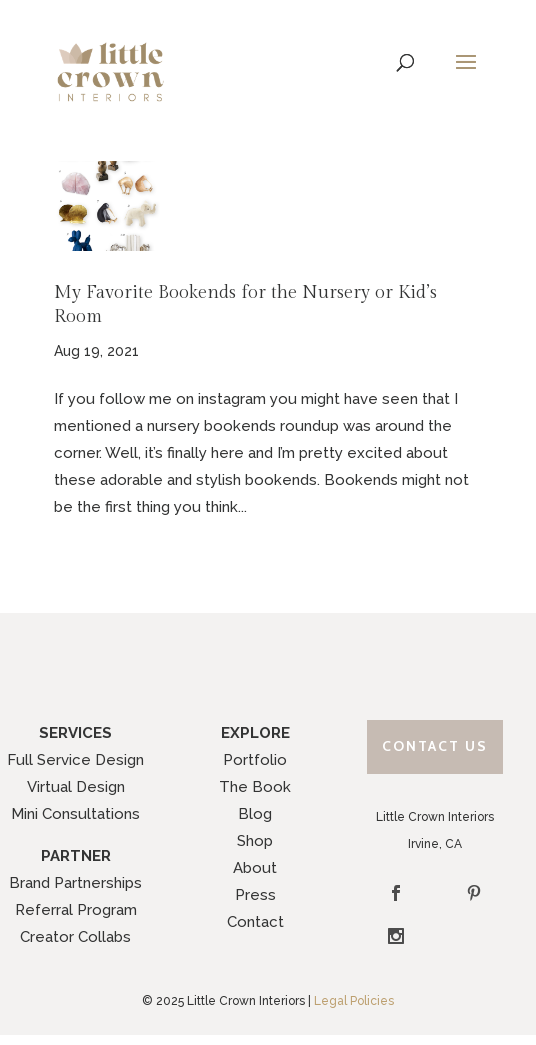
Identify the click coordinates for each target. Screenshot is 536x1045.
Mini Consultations (75, 814)
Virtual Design (76, 787)
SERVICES (75, 733)
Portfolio (255, 760)
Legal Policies (354, 1001)
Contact (255, 922)
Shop (255, 841)
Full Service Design (75, 760)
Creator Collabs (75, 937)
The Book (255, 787)
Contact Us (435, 746)
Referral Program (76, 910)
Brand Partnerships (75, 883)
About (255, 868)
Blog (255, 814)
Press (255, 895)
